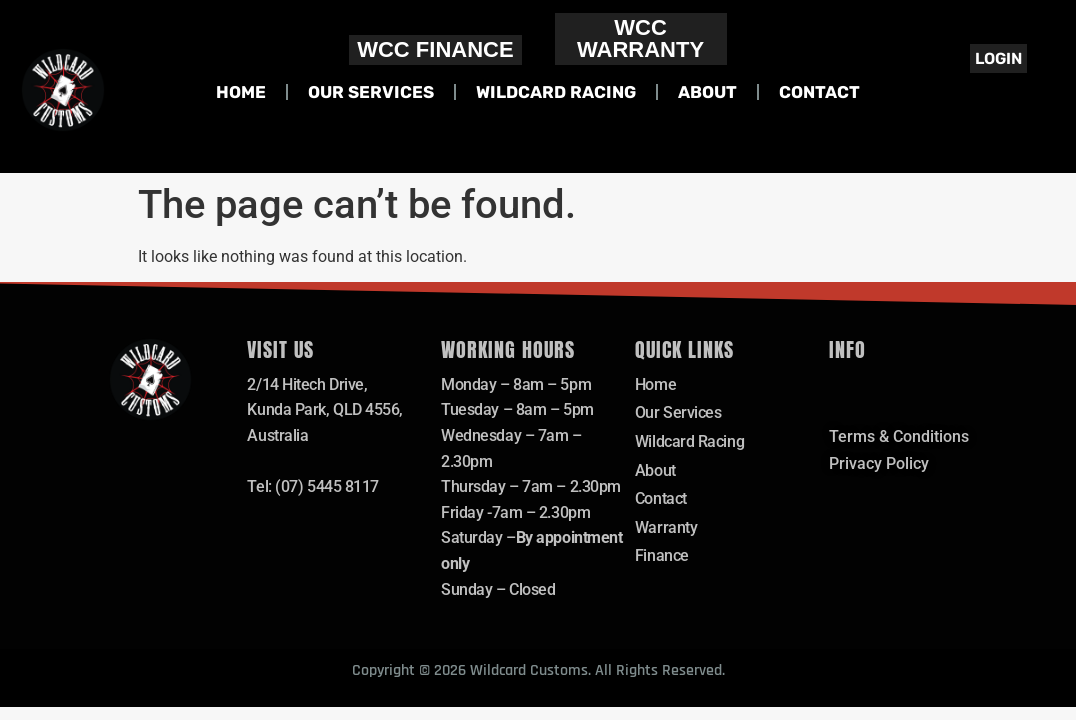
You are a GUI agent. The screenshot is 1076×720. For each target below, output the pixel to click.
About (707, 92)
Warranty (666, 527)
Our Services (371, 92)
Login (998, 58)
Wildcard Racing (556, 92)
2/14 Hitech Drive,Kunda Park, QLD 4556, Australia (325, 410)
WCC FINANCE (435, 49)
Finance (662, 555)
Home (241, 92)
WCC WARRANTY (640, 38)
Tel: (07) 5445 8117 (312, 486)
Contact (819, 92)
